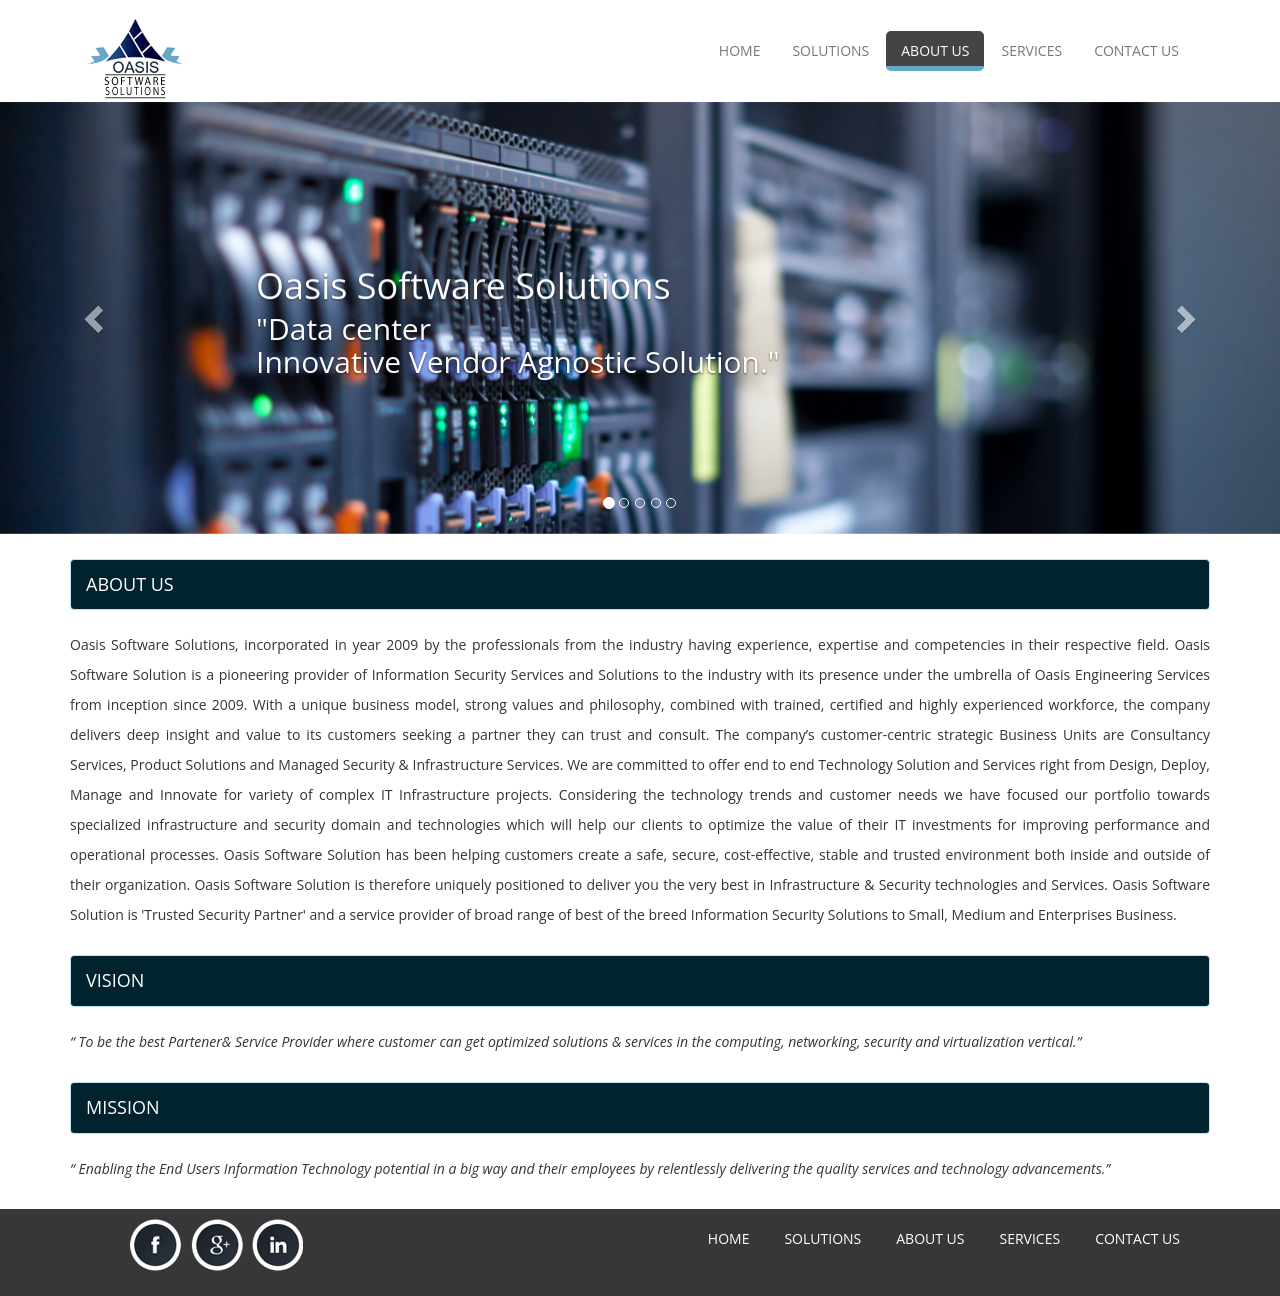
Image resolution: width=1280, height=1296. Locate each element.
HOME (740, 50)
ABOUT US (935, 50)
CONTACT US (1136, 50)
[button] (96, 318)
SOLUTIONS (830, 50)
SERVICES (1031, 50)
